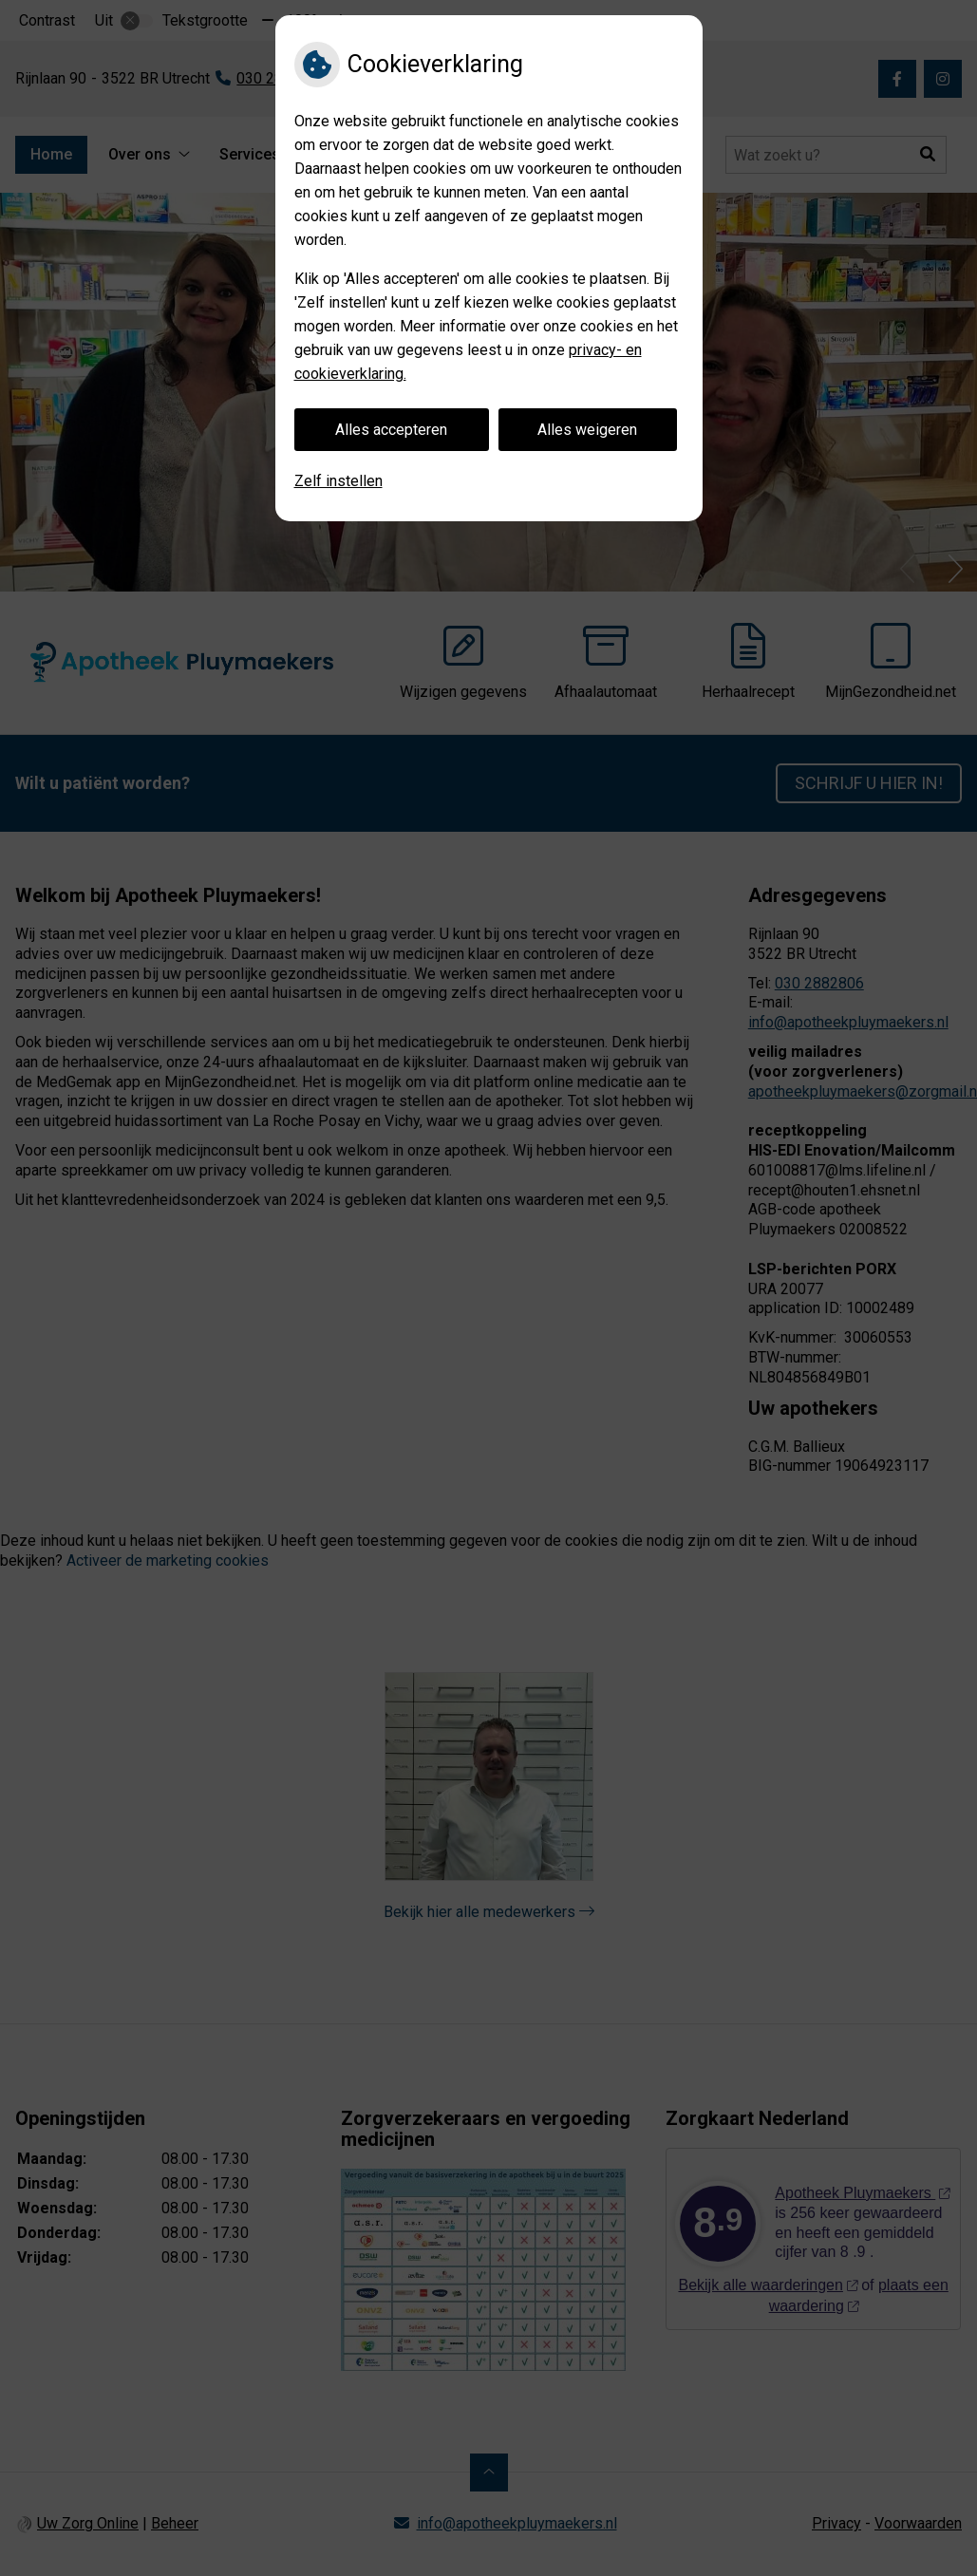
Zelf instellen (338, 481)
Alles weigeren (587, 430)
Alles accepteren (391, 430)
